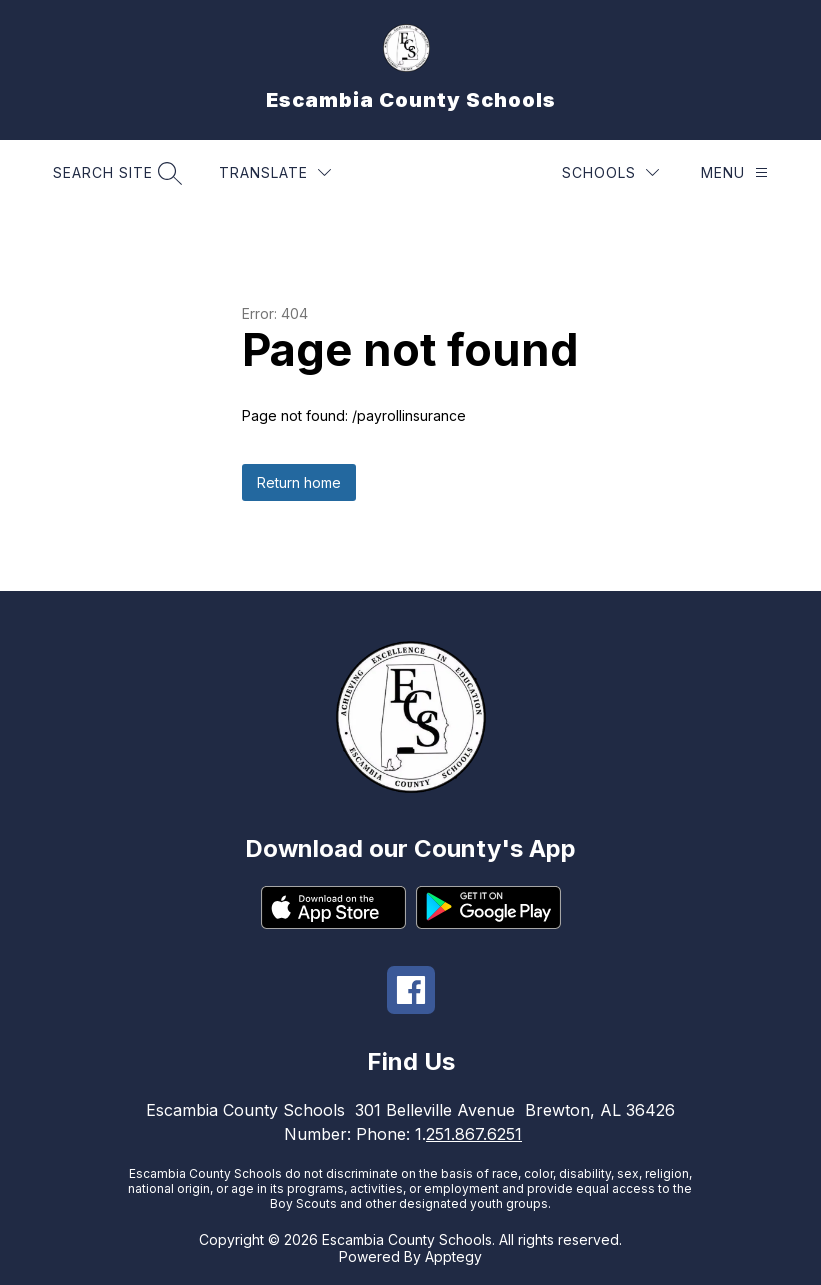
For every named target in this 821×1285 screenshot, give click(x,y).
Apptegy (453, 1256)
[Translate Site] (275, 172)
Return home (299, 482)
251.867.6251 (474, 1134)
